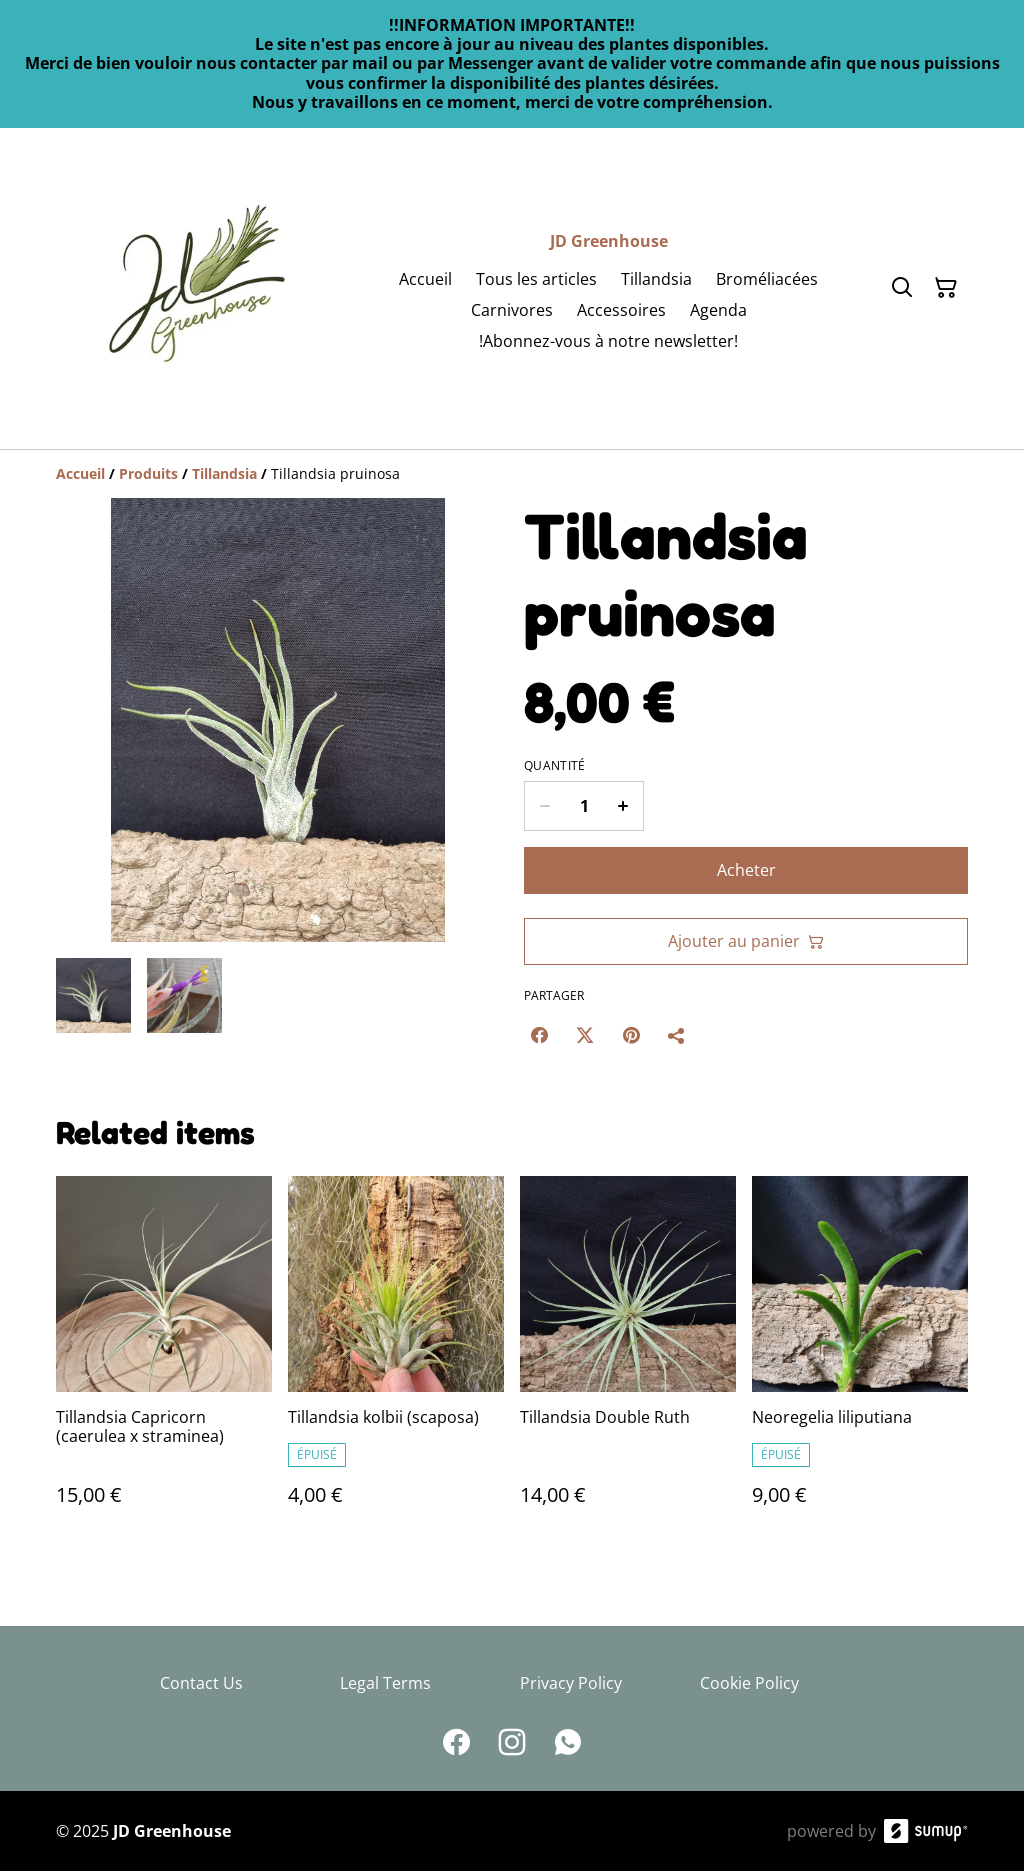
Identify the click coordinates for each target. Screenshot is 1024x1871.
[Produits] (148, 473)
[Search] (902, 288)
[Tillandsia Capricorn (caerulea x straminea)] (164, 1361)
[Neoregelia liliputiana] (860, 1361)
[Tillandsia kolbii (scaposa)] (396, 1361)
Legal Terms (385, 1683)
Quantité (554, 766)
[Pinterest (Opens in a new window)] (631, 1035)
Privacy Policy (571, 1683)
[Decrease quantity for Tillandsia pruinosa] (544, 806)
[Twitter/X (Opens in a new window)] (585, 1035)
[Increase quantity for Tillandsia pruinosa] (623, 806)
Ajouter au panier (746, 941)
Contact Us (201, 1683)
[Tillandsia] (224, 473)
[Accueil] (80, 473)
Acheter (746, 870)
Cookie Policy (749, 1683)
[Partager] (677, 1035)
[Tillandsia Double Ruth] (628, 1361)
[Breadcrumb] (512, 474)
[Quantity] (584, 806)
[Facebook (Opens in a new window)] (539, 1035)
